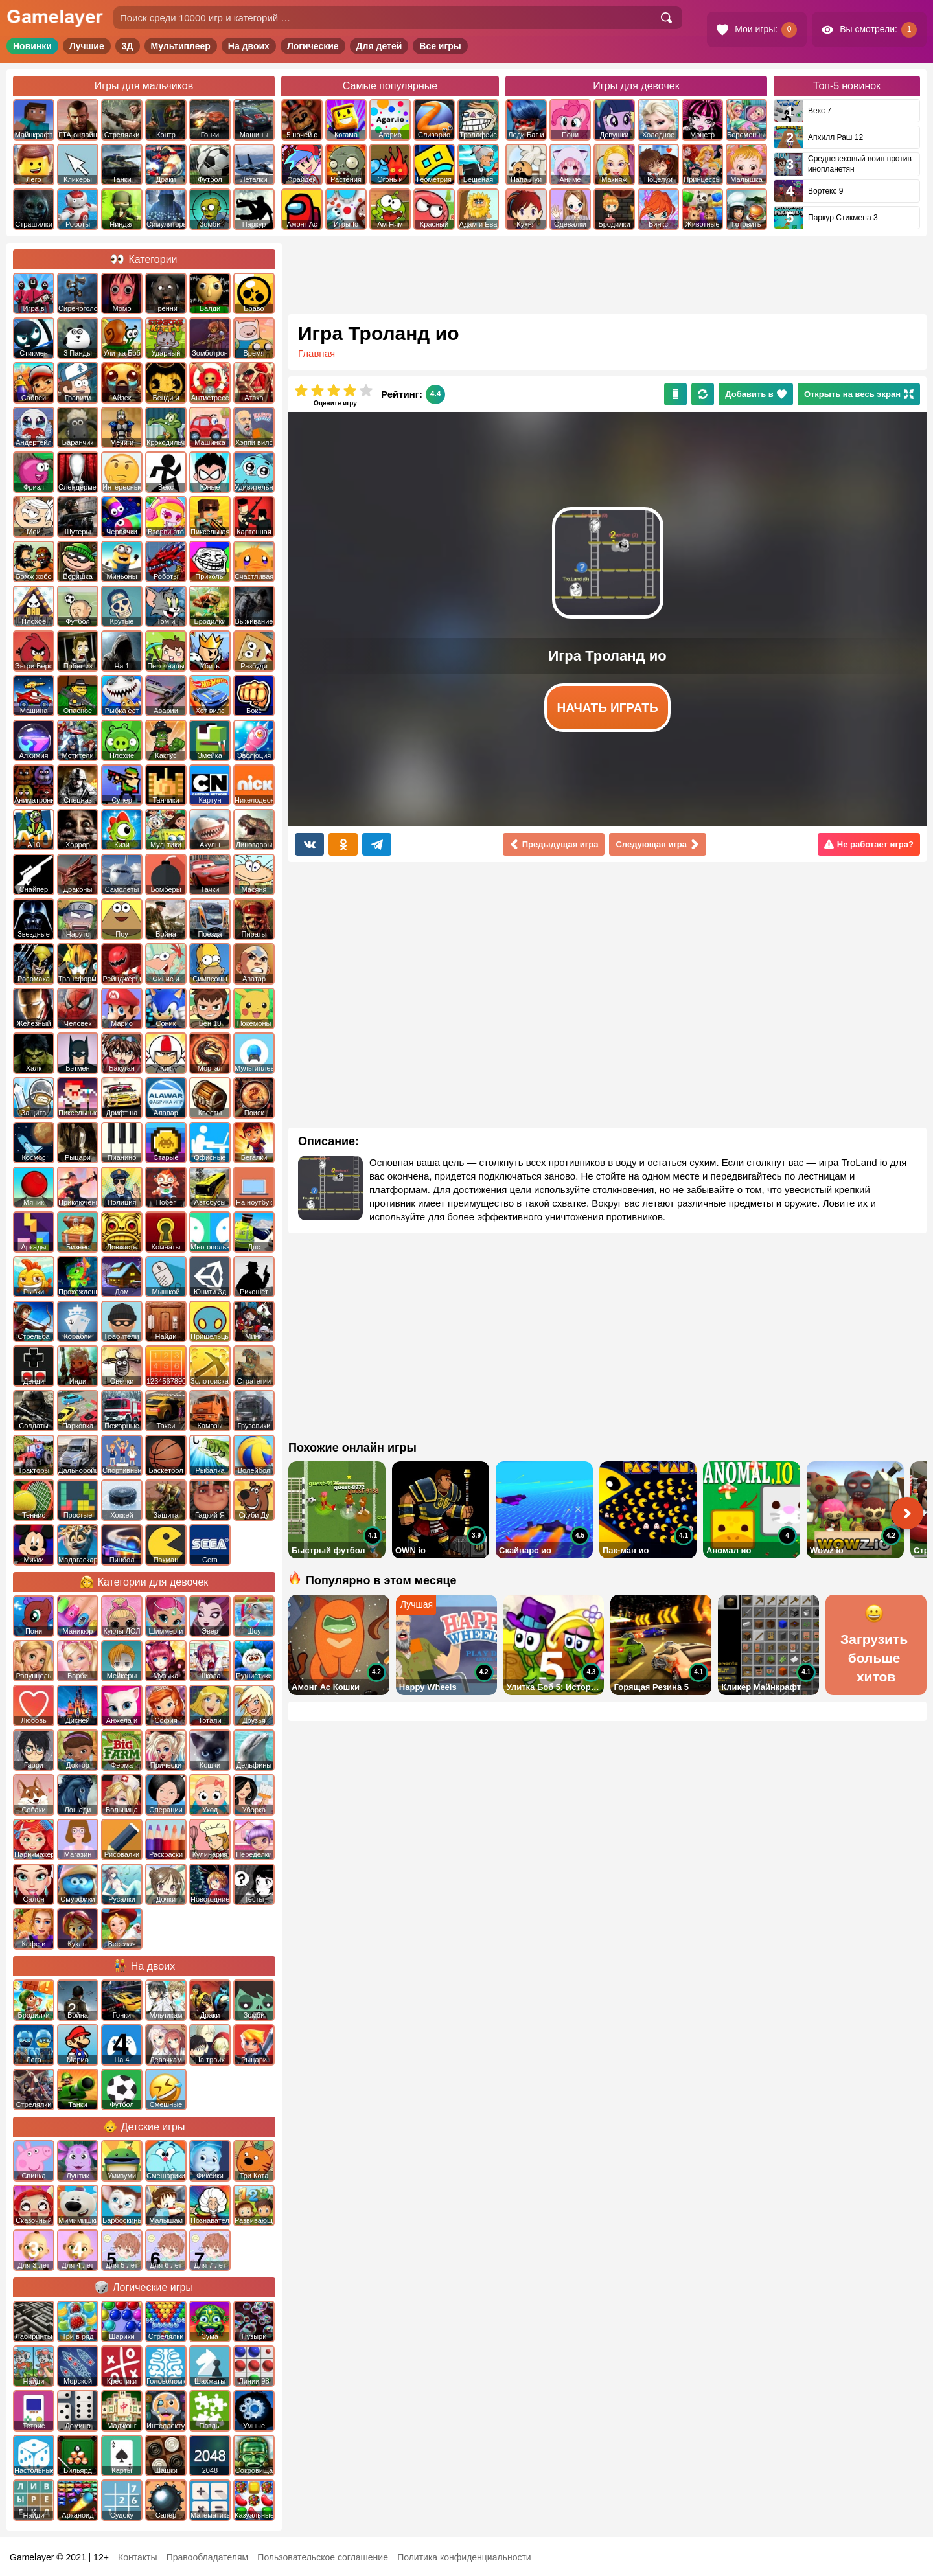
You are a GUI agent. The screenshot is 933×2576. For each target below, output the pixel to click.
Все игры (440, 46)
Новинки (32, 46)
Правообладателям (207, 2557)
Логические (313, 46)
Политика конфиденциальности (464, 2557)
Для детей (379, 46)
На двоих (249, 46)
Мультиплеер (181, 46)
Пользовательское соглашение (322, 2557)
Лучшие (86, 46)
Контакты (137, 2557)
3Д (127, 46)
